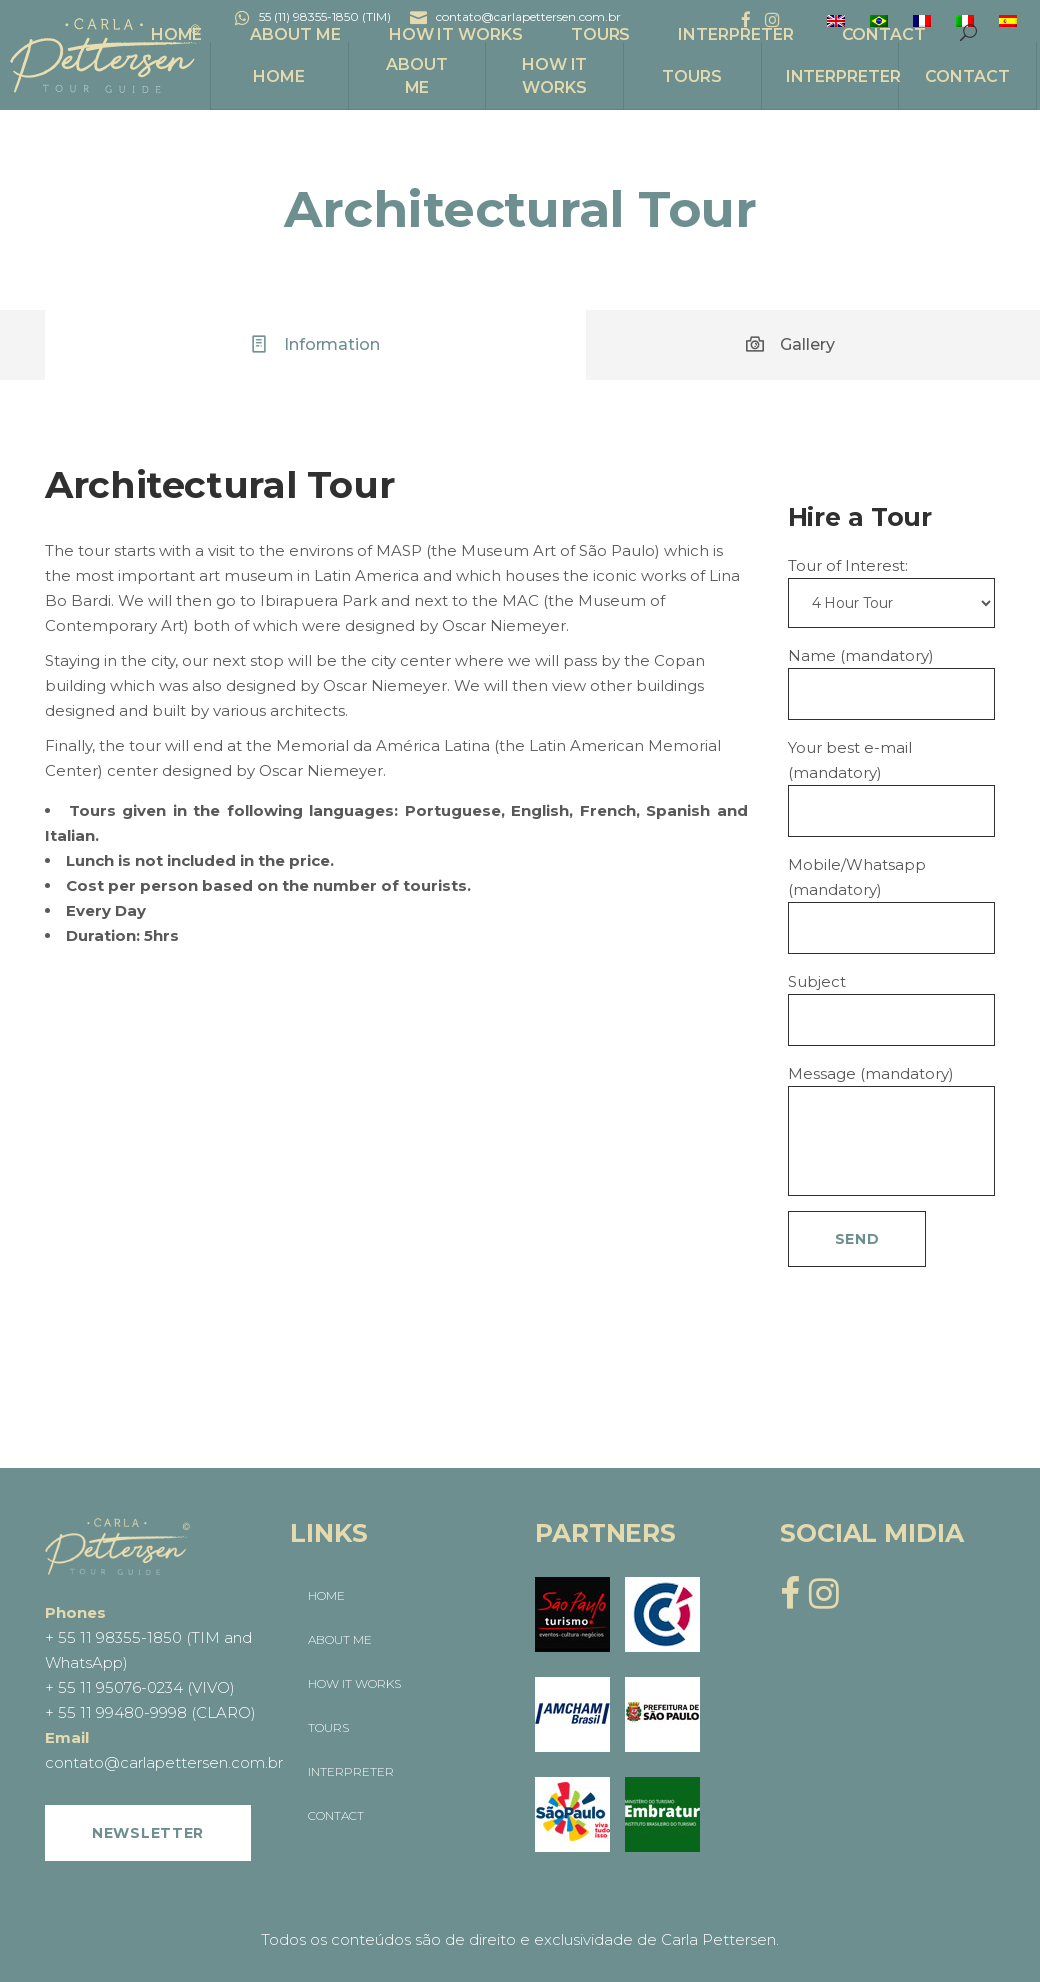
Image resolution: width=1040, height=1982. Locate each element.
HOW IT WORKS (354, 1683)
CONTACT (336, 1815)
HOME (326, 1595)
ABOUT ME (340, 1639)
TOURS (328, 1727)
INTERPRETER (351, 1771)
